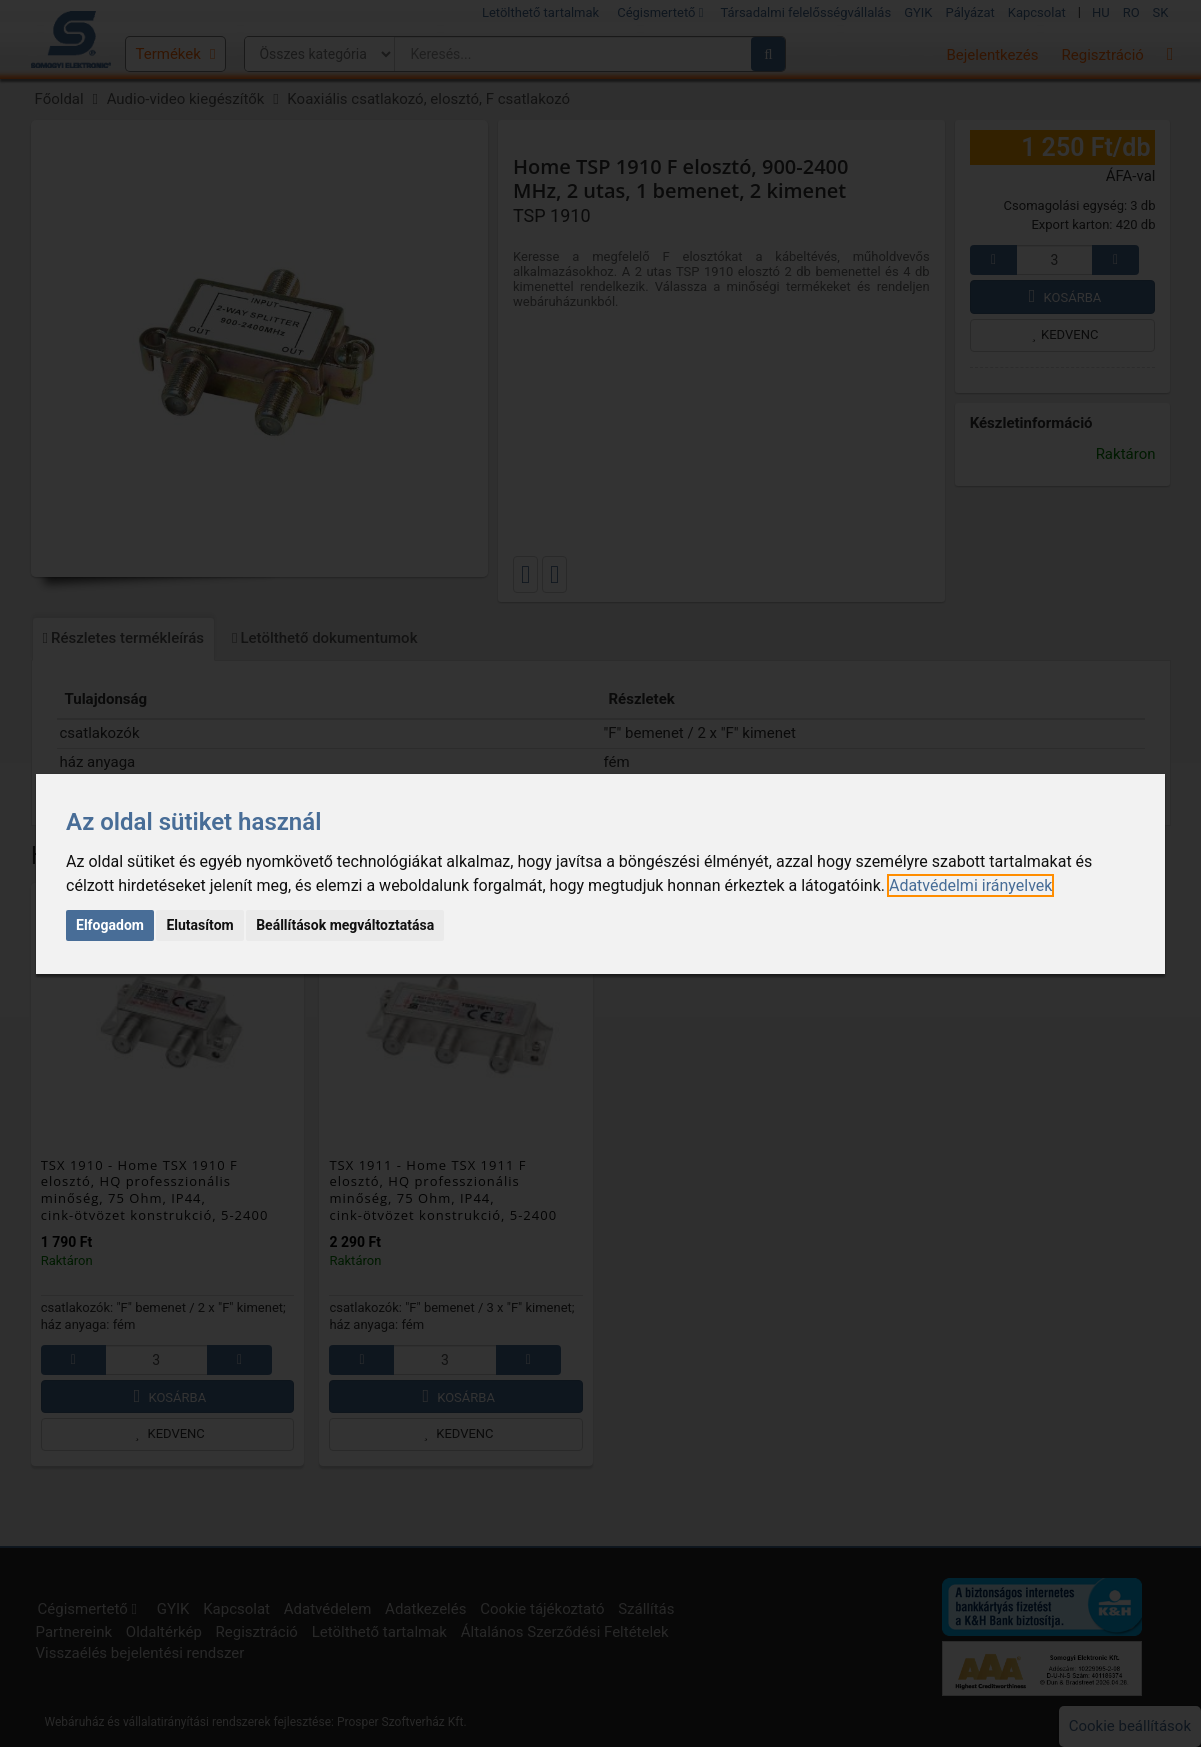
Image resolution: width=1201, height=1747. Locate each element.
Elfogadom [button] (110, 925)
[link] (970, 885)
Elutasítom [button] (199, 925)
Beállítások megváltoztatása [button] (345, 925)
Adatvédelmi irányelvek (970, 885)
